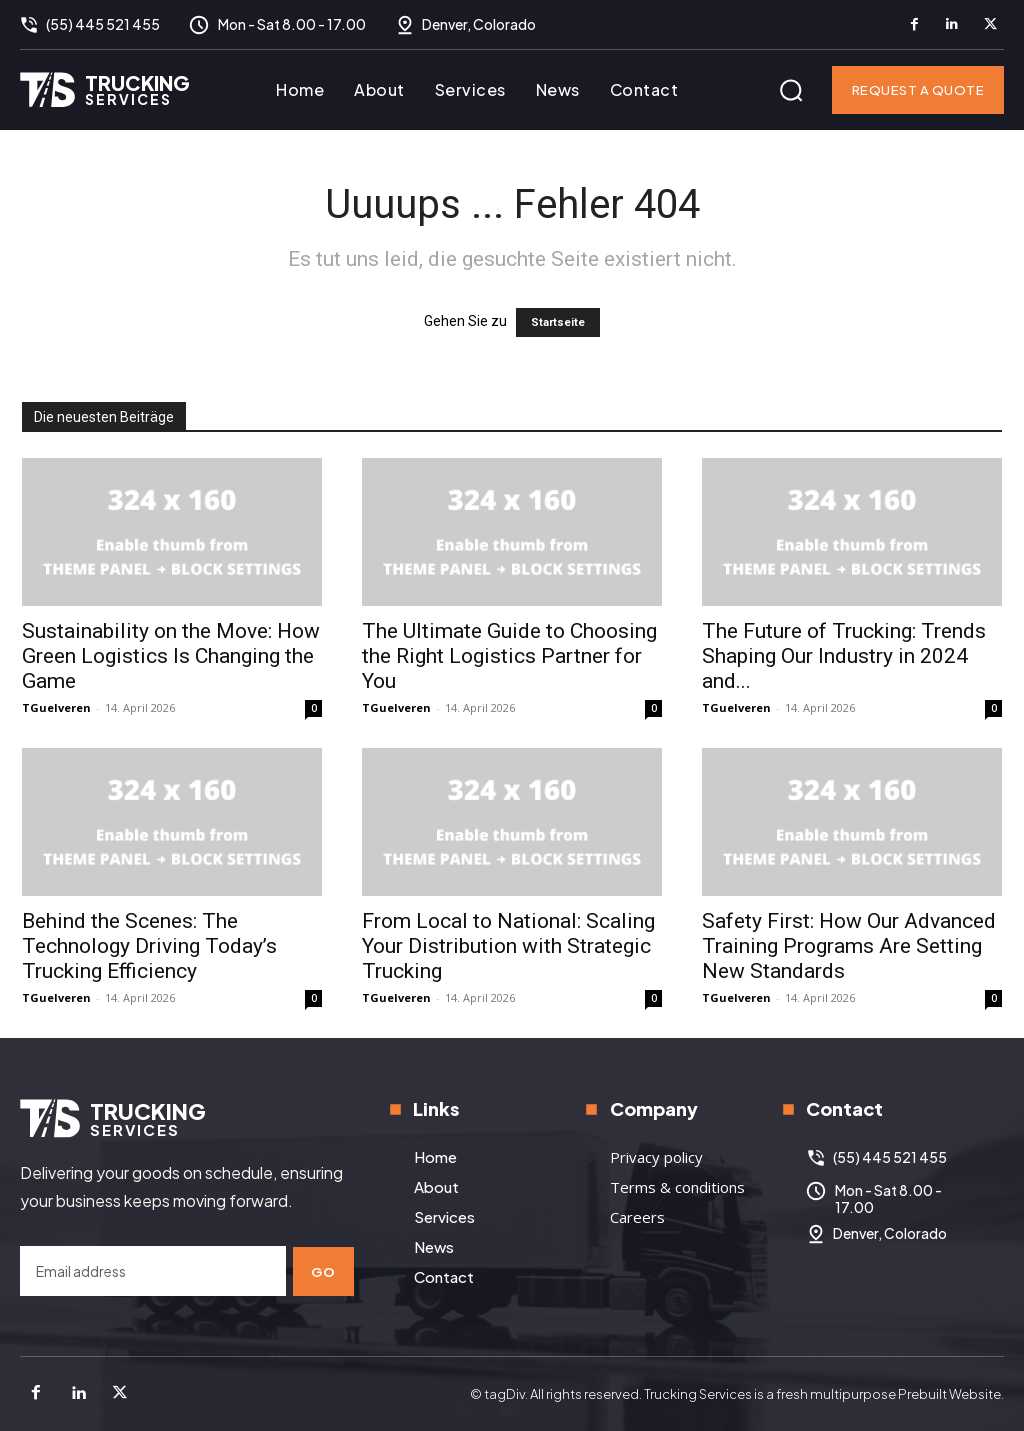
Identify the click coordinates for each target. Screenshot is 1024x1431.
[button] (791, 90)
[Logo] (105, 89)
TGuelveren (56, 707)
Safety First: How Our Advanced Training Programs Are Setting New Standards (849, 946)
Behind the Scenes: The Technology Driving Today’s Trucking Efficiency (149, 946)
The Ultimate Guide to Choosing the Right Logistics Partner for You (509, 656)
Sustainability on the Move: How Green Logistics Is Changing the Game (171, 656)
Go (324, 1270)
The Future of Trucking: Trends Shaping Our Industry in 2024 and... (844, 656)
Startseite (558, 322)
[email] (153, 1271)
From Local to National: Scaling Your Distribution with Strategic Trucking (508, 946)
